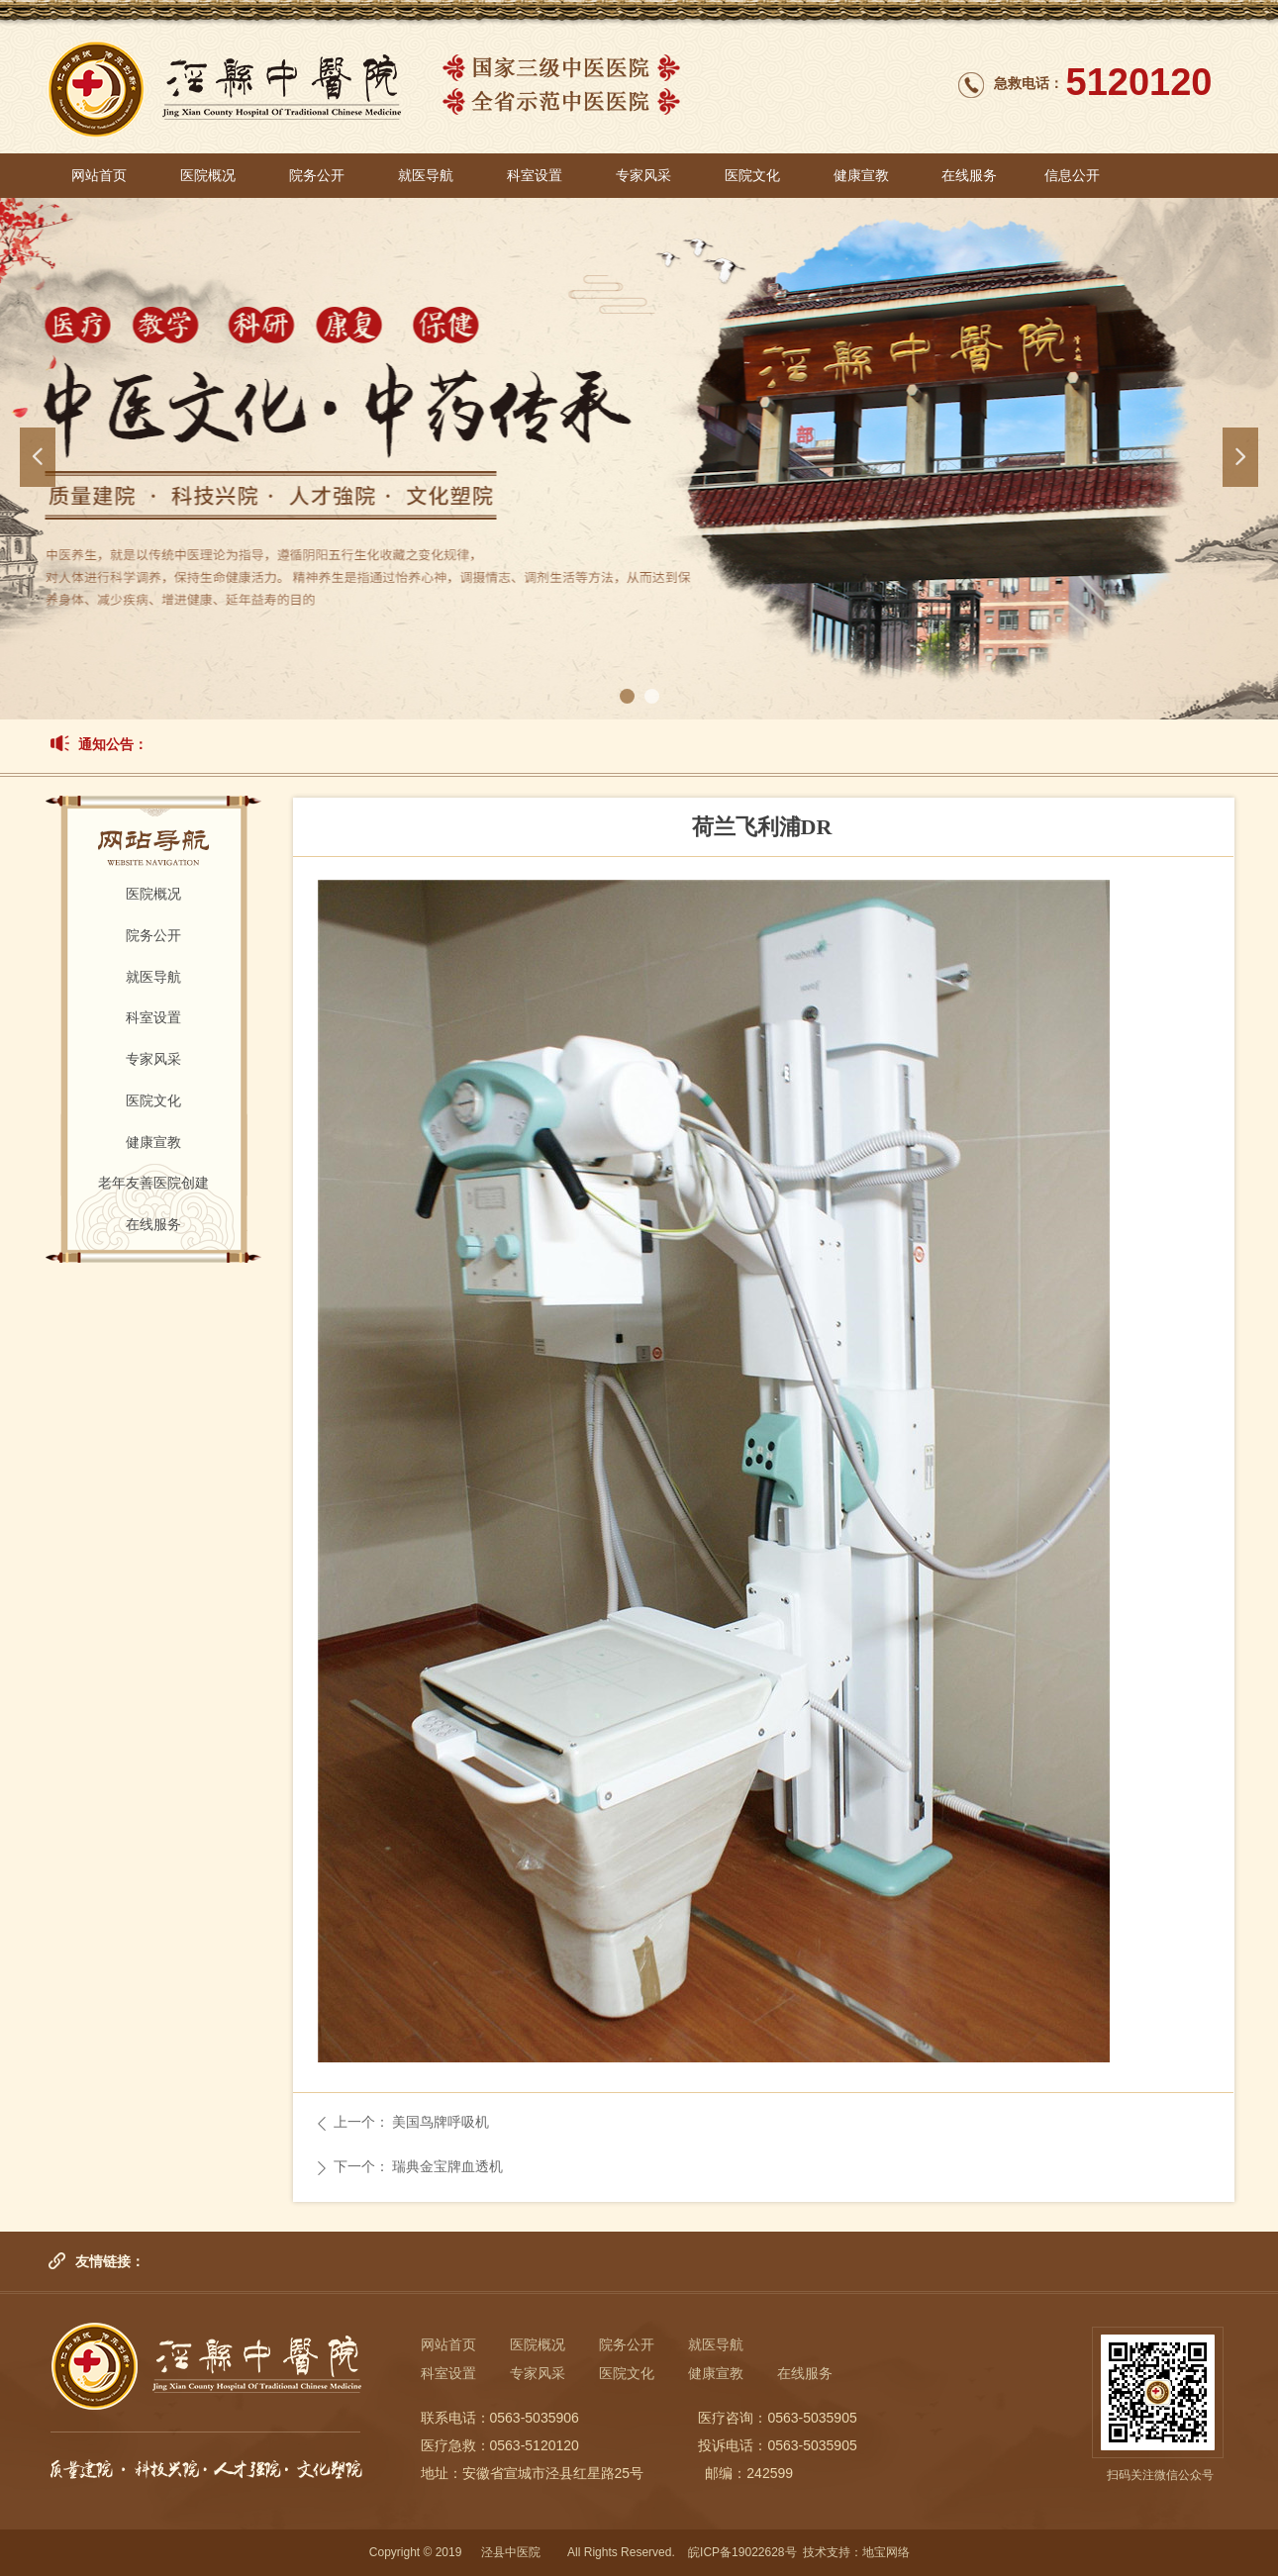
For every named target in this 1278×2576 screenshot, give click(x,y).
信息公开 (1072, 175)
